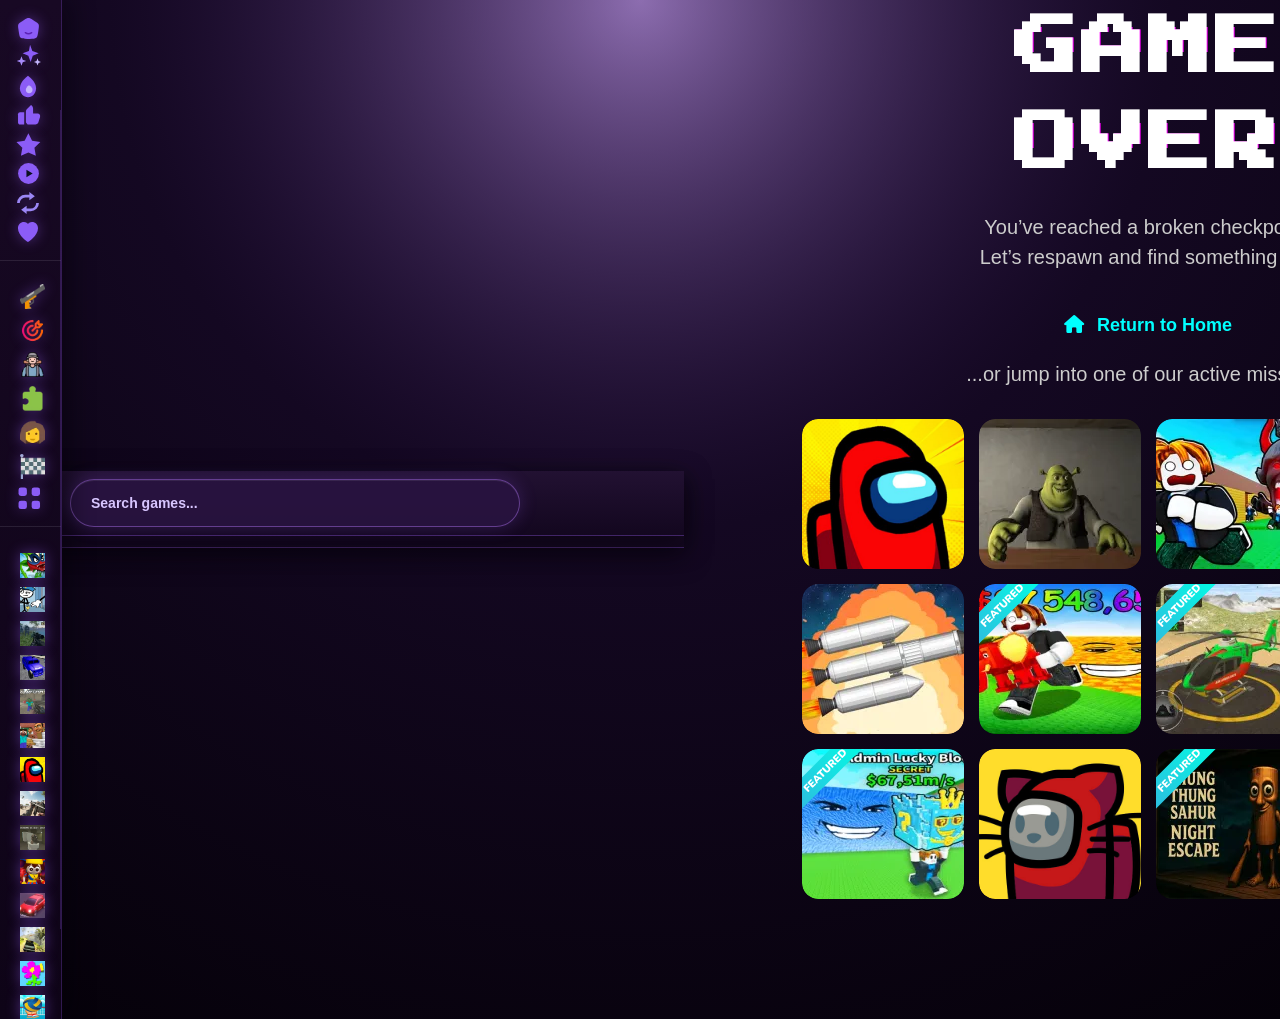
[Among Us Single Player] (883, 494)
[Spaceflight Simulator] (883, 659)
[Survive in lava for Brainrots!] (1060, 659)
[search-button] (496, 503)
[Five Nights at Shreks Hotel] (1060, 494)
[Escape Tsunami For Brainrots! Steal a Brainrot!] (883, 824)
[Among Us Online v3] (1060, 824)
